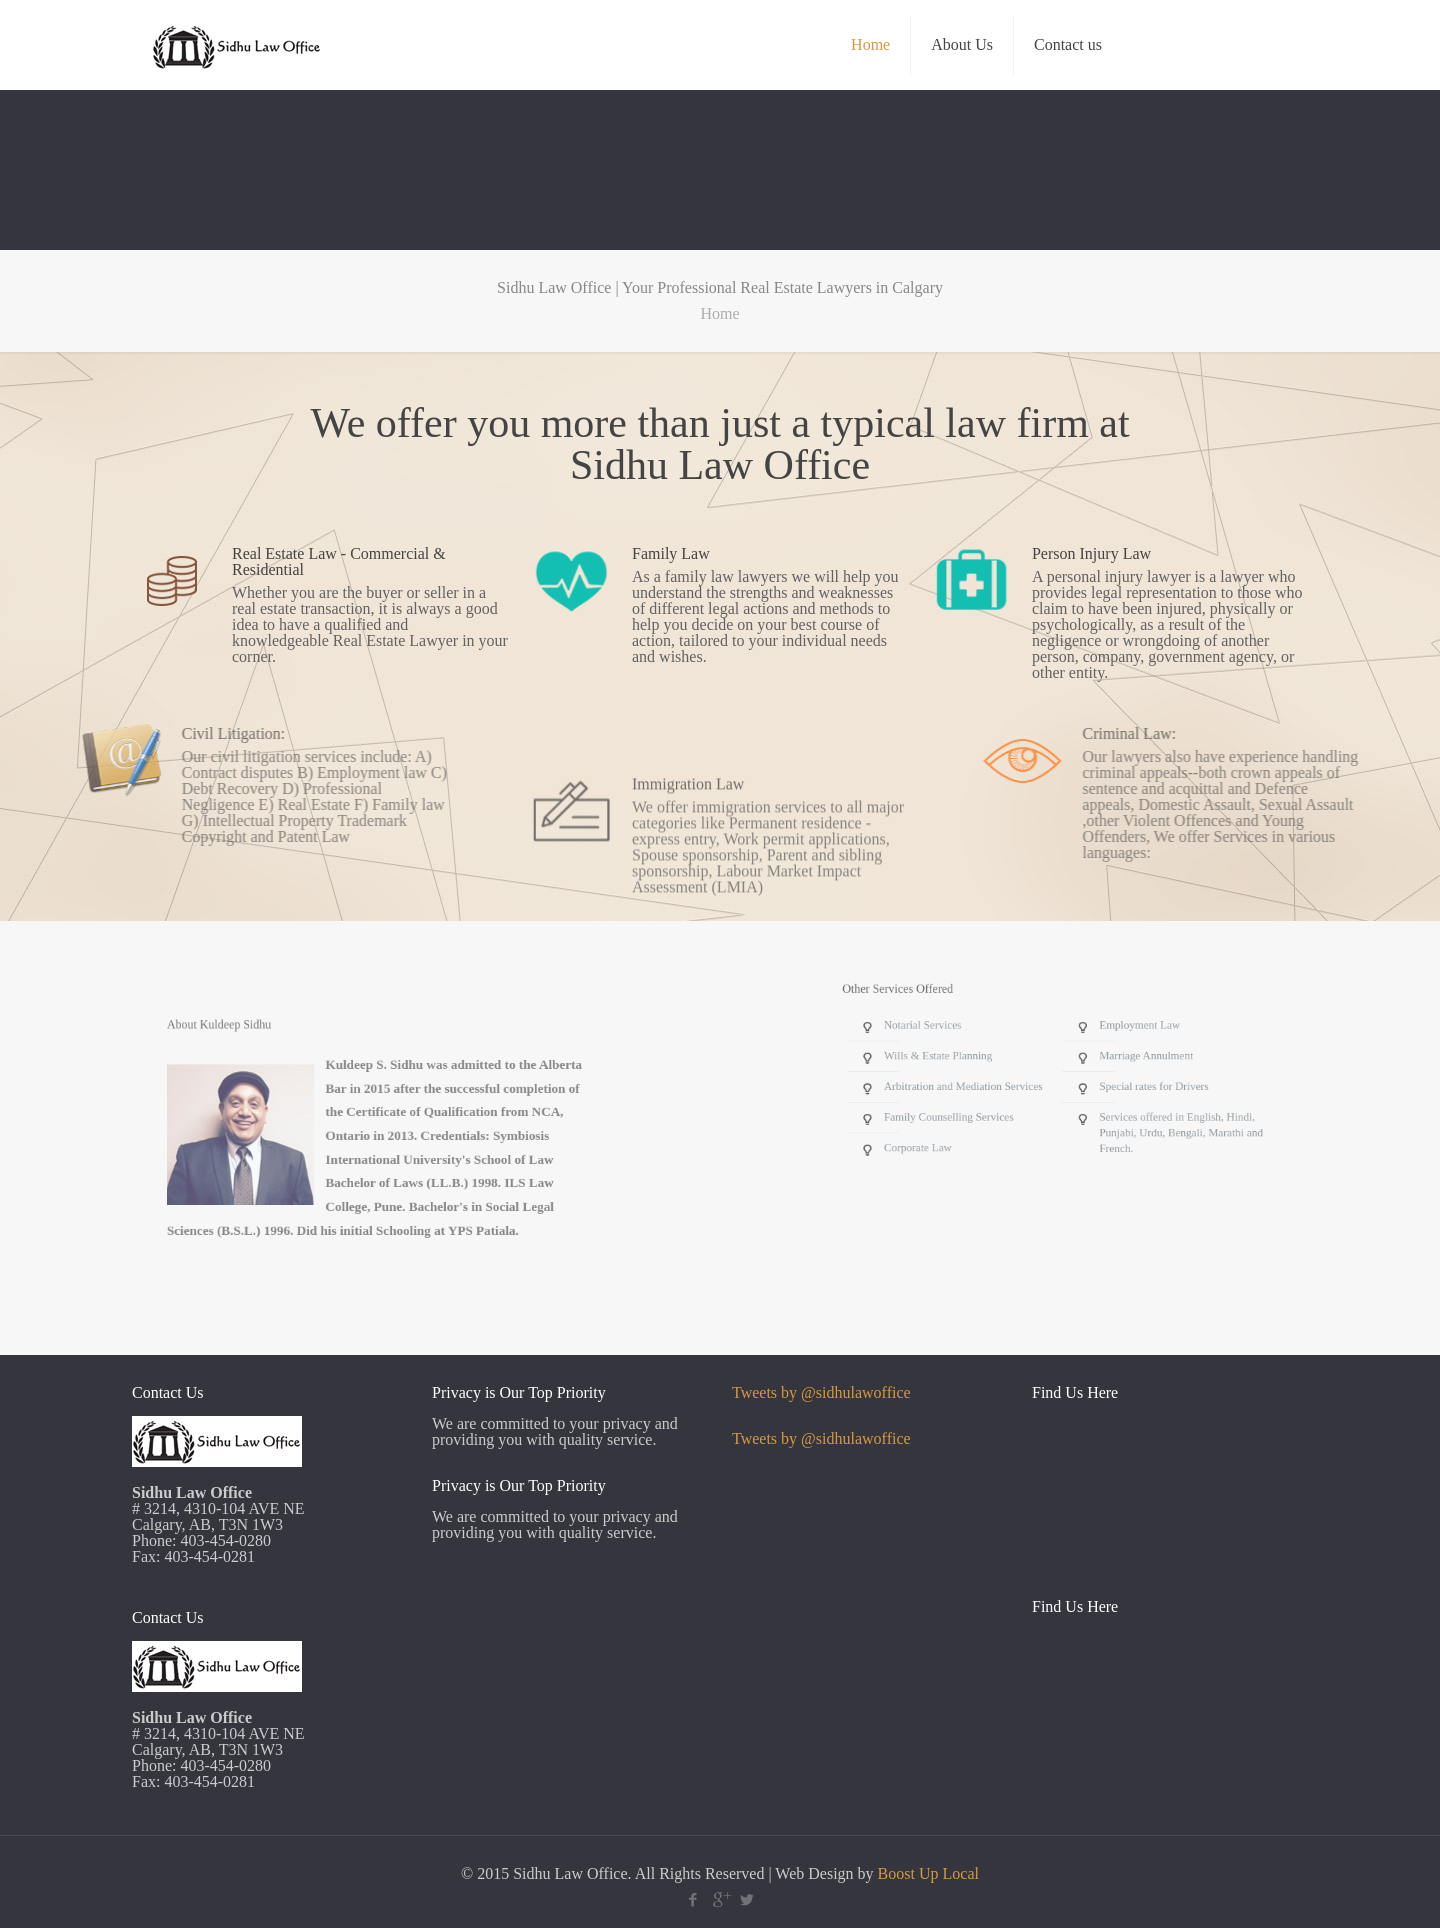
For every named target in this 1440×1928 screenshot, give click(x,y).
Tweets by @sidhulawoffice (821, 1392)
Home (719, 313)
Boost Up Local (928, 1873)
